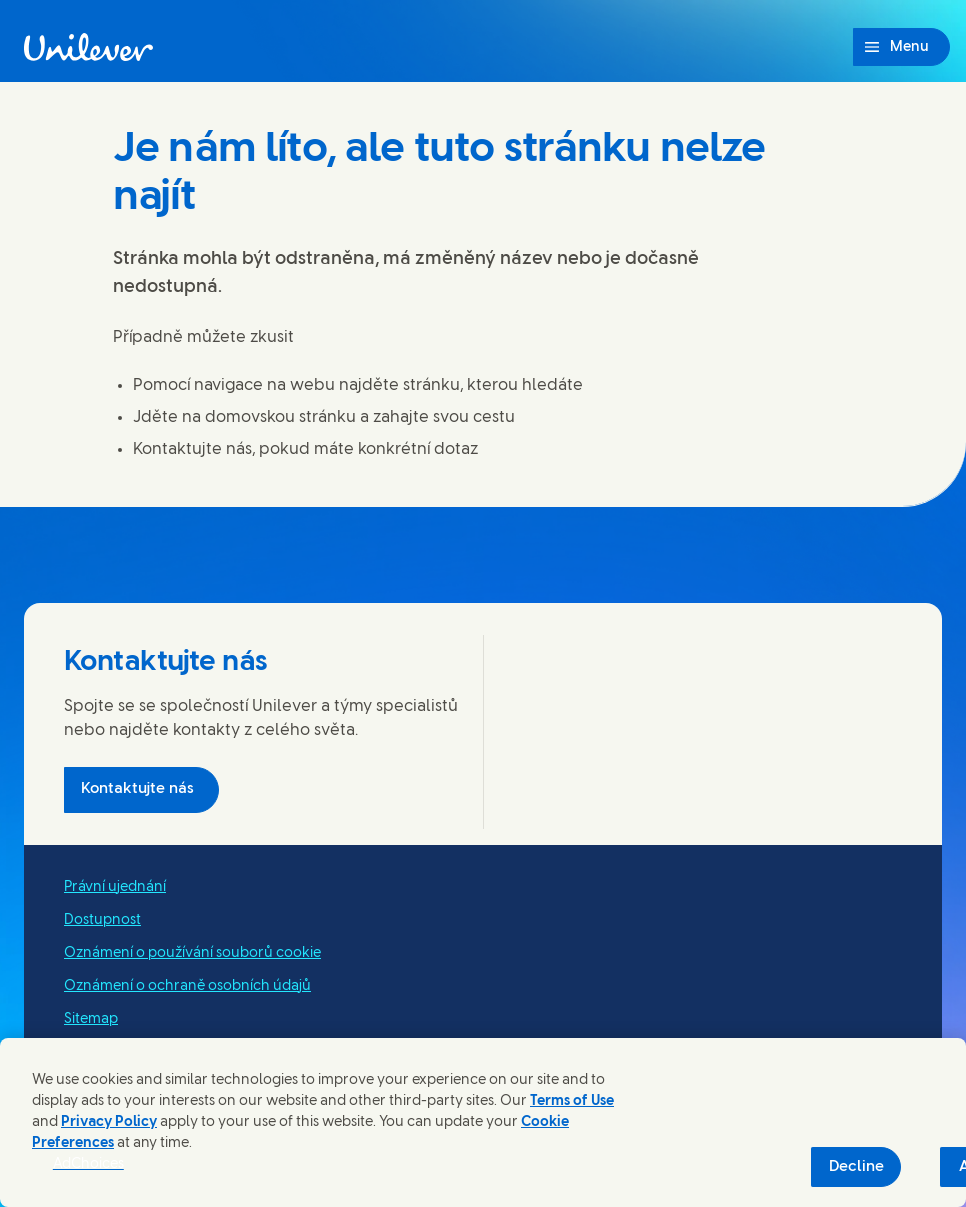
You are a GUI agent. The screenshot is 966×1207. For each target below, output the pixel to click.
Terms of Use (572, 1101)
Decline (856, 1167)
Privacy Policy (109, 1122)
